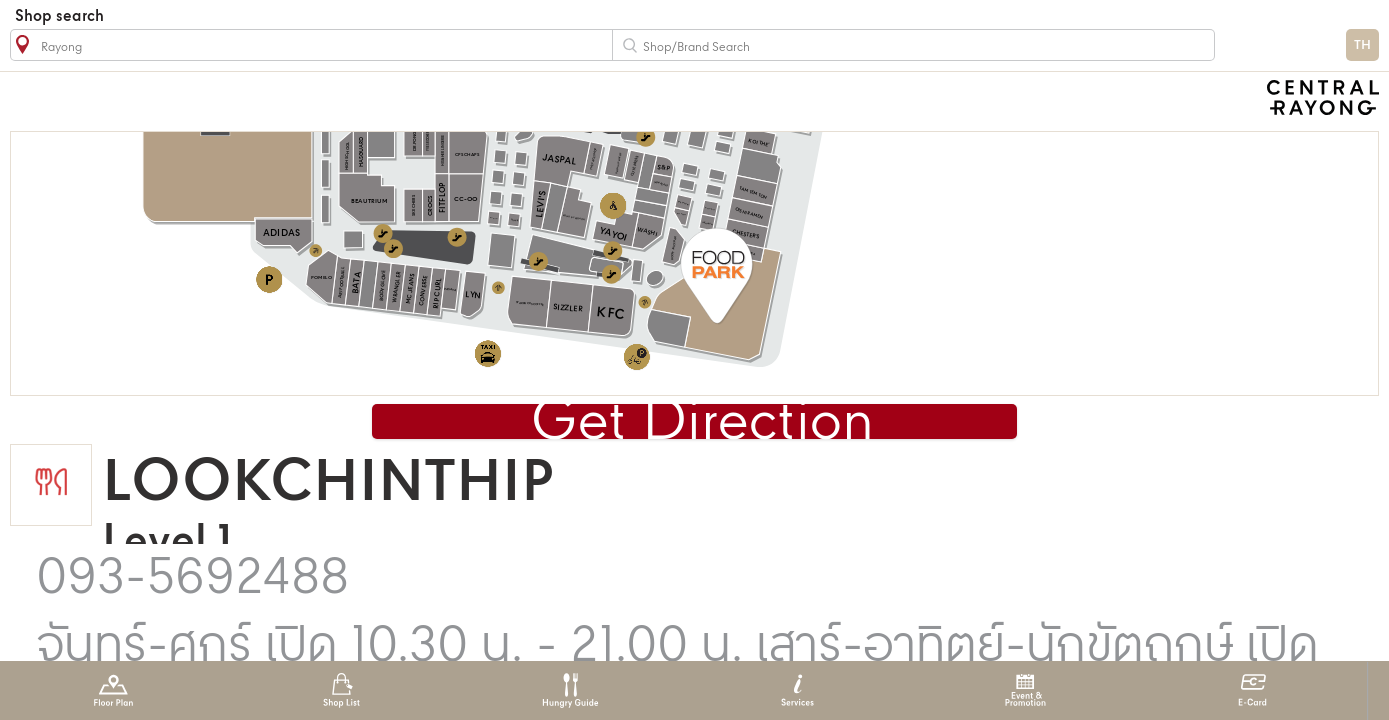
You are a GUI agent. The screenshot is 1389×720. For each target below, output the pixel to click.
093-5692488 (192, 579)
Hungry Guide (569, 690)
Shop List (341, 690)
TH (1362, 45)
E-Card (1252, 690)
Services (797, 690)
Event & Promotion (1025, 690)
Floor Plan (113, 690)
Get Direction (702, 423)
